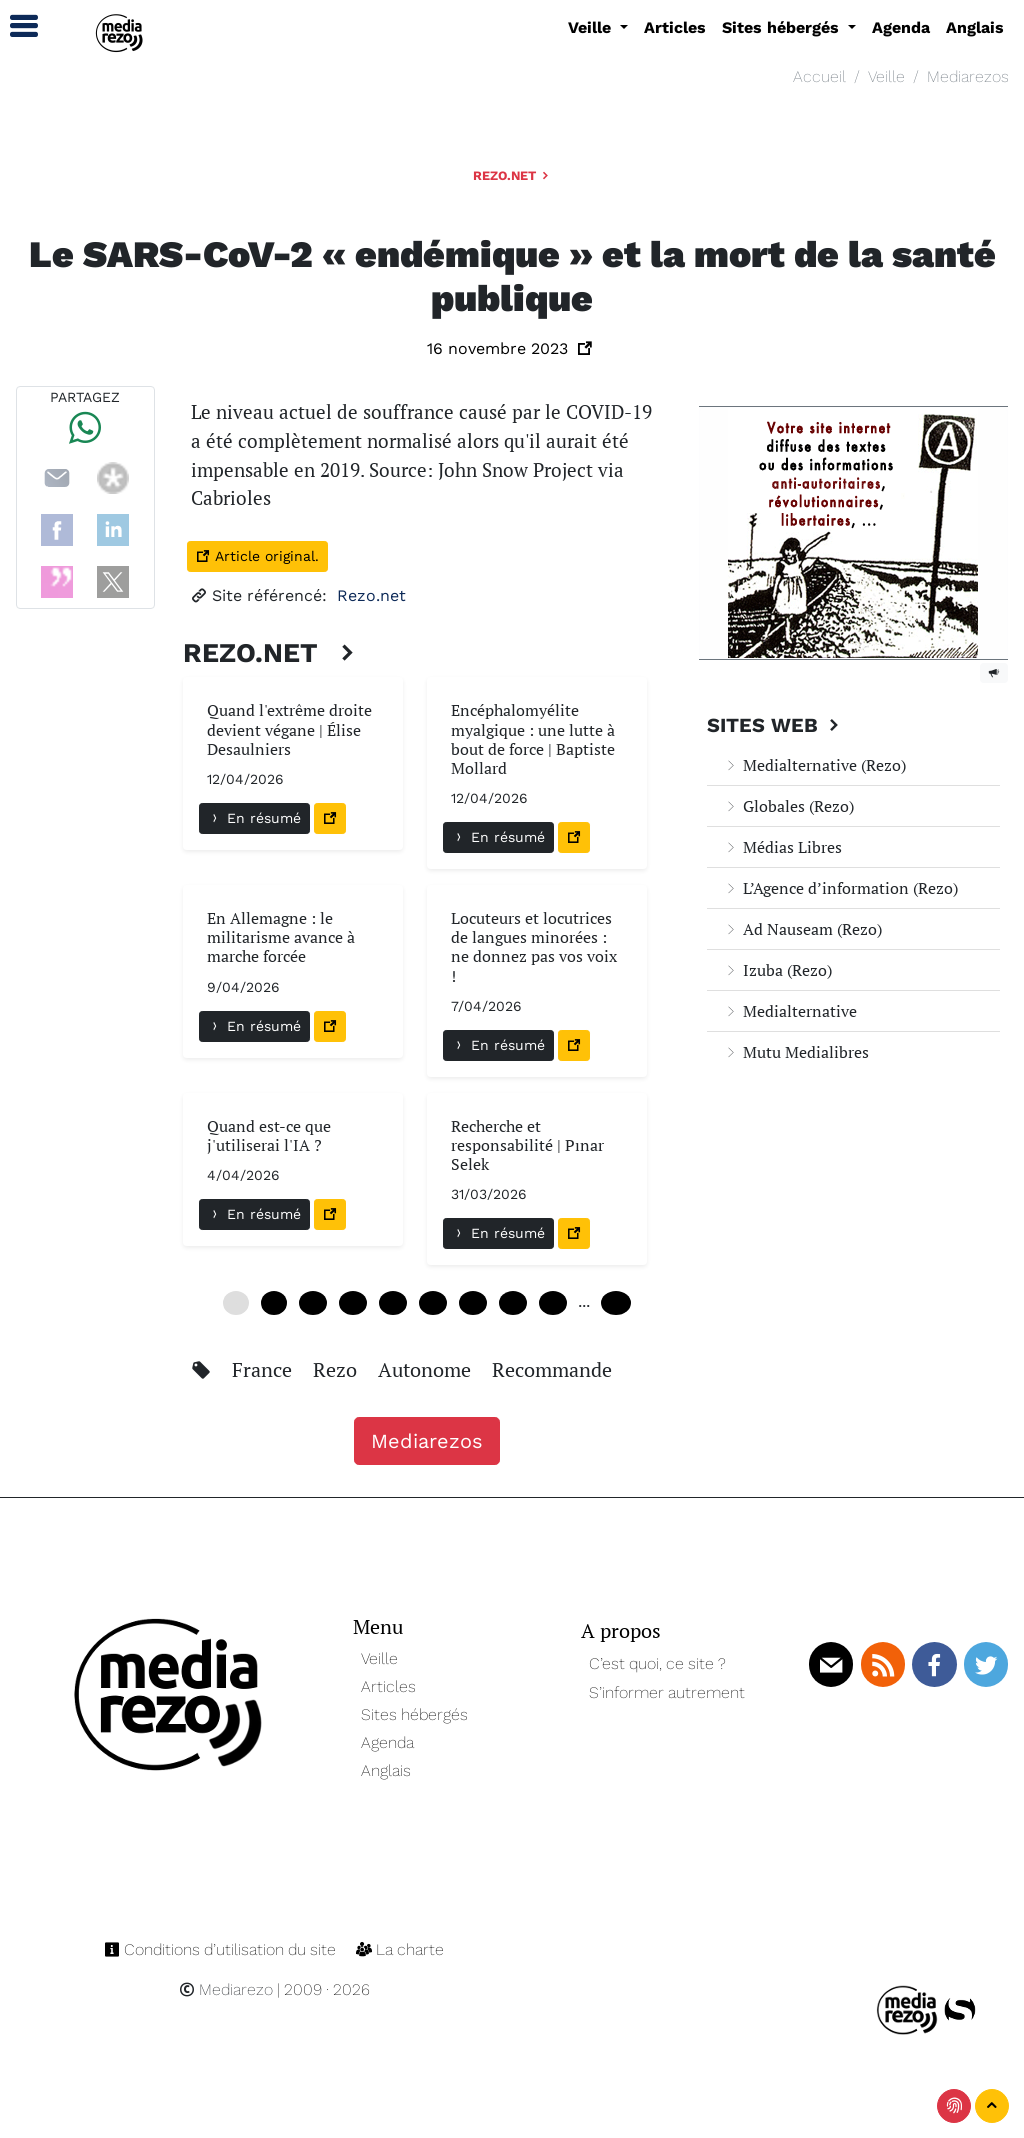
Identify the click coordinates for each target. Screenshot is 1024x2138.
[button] (15, 26)
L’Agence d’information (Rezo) (840, 888)
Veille (886, 76)
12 (313, 1303)
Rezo (337, 1369)
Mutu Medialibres (796, 1052)
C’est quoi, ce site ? (657, 1663)
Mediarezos (968, 76)
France (264, 1369)
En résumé (254, 818)
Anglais (975, 27)
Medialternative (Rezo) (814, 765)
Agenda (901, 27)
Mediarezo (226, 1989)
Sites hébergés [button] (783, 27)
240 (616, 1303)
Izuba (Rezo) (777, 970)
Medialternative (790, 1011)
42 (513, 1303)
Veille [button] (592, 27)
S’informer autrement (667, 1692)
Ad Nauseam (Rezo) (802, 929)
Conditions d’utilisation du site (222, 1949)
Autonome (427, 1369)
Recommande (552, 1369)
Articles (675, 27)
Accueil (819, 76)
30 (433, 1303)
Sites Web (775, 725)
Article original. (257, 556)
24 (393, 1303)
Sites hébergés (414, 1714)
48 (553, 1303)
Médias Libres (782, 847)
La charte (400, 1949)
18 (353, 1303)
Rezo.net (512, 175)
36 (473, 1303)
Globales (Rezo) (788, 806)
